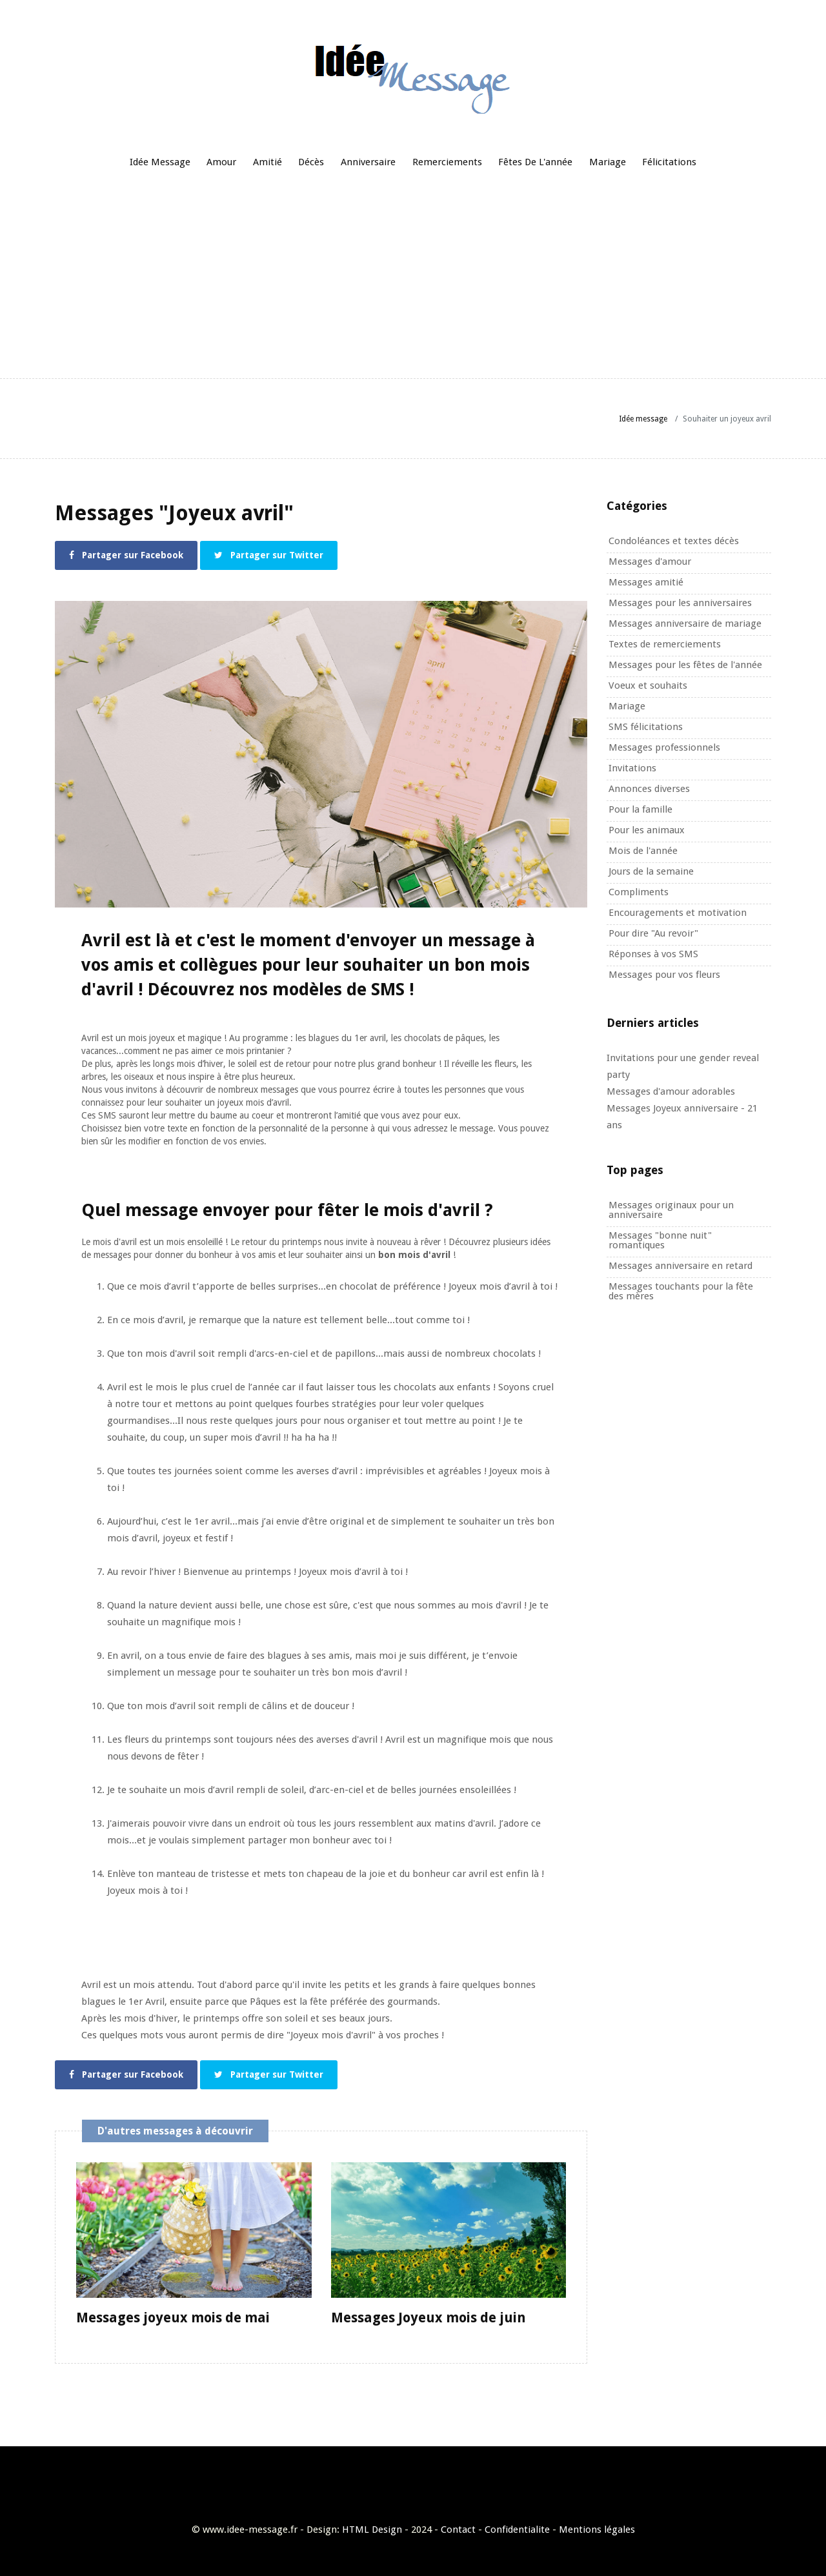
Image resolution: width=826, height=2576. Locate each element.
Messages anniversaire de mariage (685, 623)
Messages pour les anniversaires (680, 603)
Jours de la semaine (651, 871)
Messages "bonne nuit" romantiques (660, 1240)
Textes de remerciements (665, 644)
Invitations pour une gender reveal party (683, 1066)
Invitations (632, 768)
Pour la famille (640, 809)
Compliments (639, 892)
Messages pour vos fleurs (664, 974)
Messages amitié (646, 582)
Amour (221, 162)
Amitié (267, 162)
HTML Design (372, 2526)
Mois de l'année (643, 851)
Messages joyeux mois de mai (173, 2314)
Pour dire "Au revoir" (653, 933)
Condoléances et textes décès (674, 541)
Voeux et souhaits (648, 685)
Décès (311, 162)
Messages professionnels (664, 747)
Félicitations (669, 162)
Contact (458, 2526)
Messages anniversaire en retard (680, 1266)
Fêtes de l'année (535, 162)
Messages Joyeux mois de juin (428, 2314)
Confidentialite (517, 2526)
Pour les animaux (647, 830)
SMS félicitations (646, 727)
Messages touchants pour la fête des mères (681, 1291)
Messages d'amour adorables (671, 1091)
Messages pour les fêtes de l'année (685, 665)
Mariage (607, 162)
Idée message (160, 162)
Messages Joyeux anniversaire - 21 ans (682, 1116)
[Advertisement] (413, 277)
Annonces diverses (649, 789)
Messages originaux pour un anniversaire (671, 1210)
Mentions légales (597, 2526)
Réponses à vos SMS (653, 954)
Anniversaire (368, 162)
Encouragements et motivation (678, 912)
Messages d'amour (650, 561)
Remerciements (447, 162)
